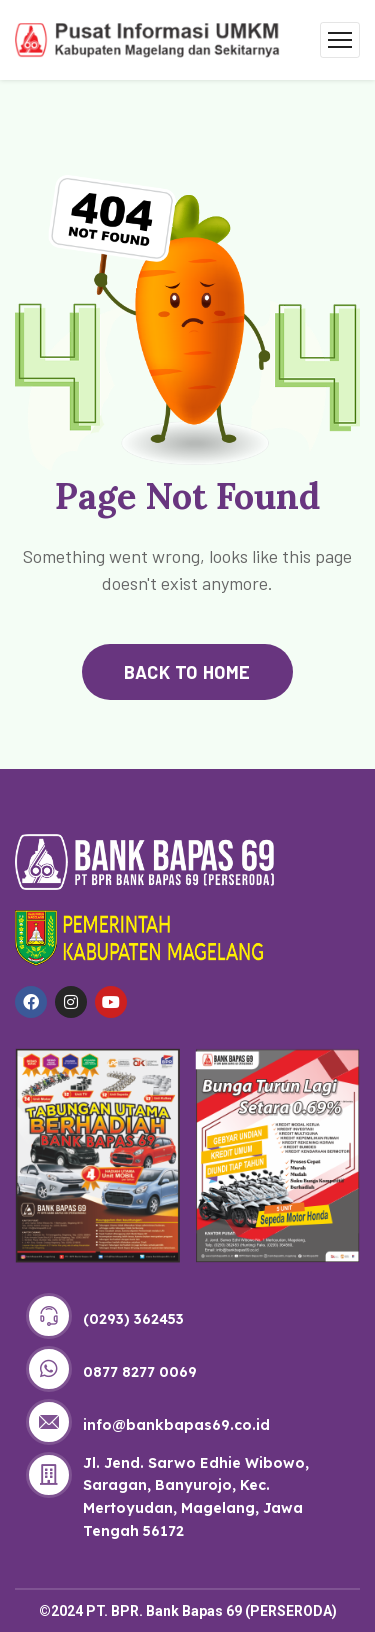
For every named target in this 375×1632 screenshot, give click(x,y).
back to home (187, 672)
